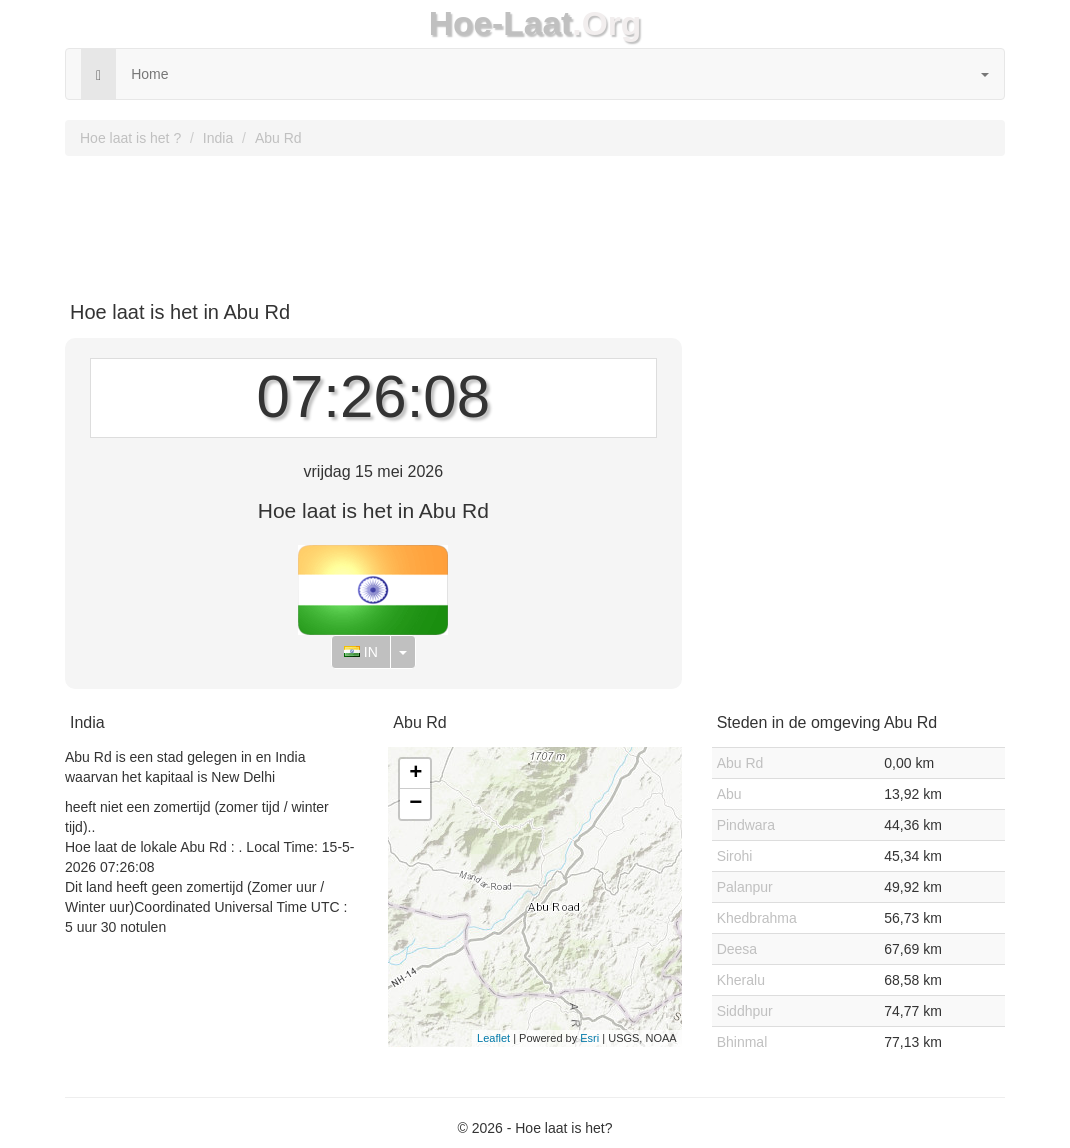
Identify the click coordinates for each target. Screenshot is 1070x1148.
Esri (589, 1038)
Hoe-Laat (501, 23)
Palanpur (745, 887)
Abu (729, 794)
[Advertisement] (535, 221)
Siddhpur (745, 1011)
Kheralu (741, 980)
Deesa (737, 949)
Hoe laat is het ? (130, 138)
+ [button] (415, 774)
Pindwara (746, 825)
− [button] (415, 804)
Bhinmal (742, 1042)
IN (361, 652)
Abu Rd (278, 138)
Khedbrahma (757, 918)
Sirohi (735, 856)
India (218, 138)
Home (149, 74)
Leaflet (493, 1038)
